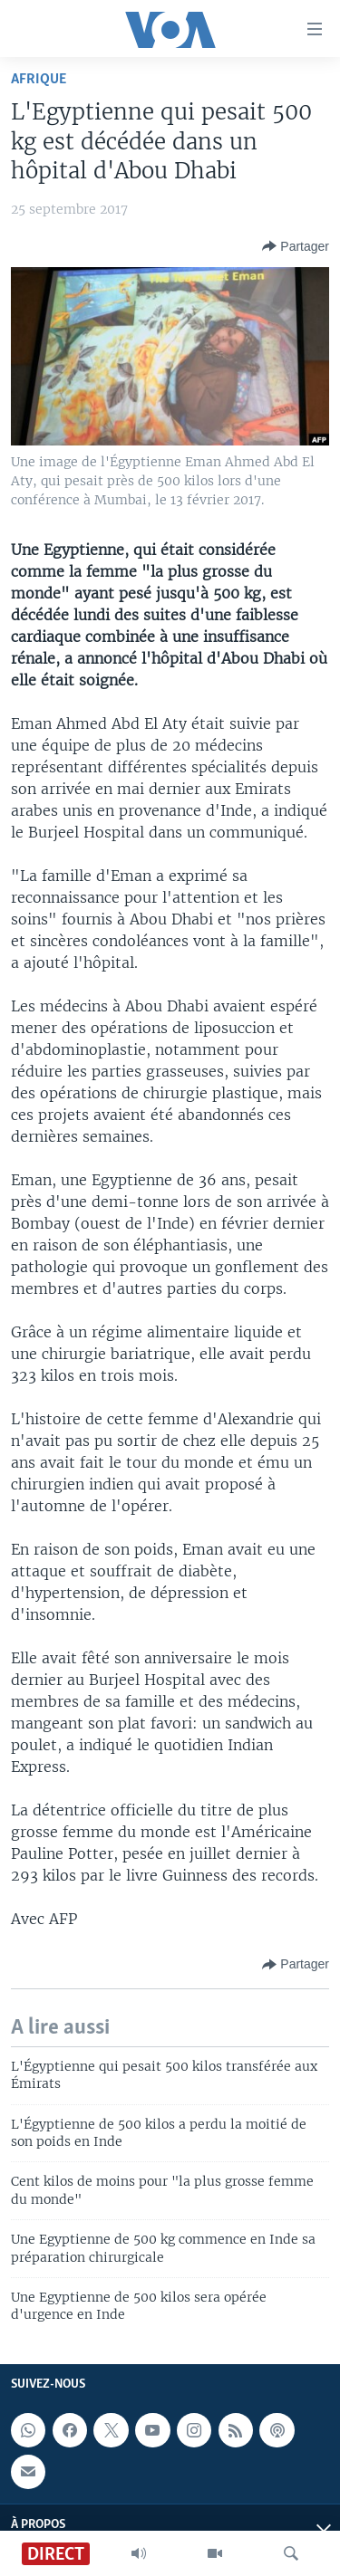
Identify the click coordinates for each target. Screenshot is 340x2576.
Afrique (38, 79)
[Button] (295, 246)
